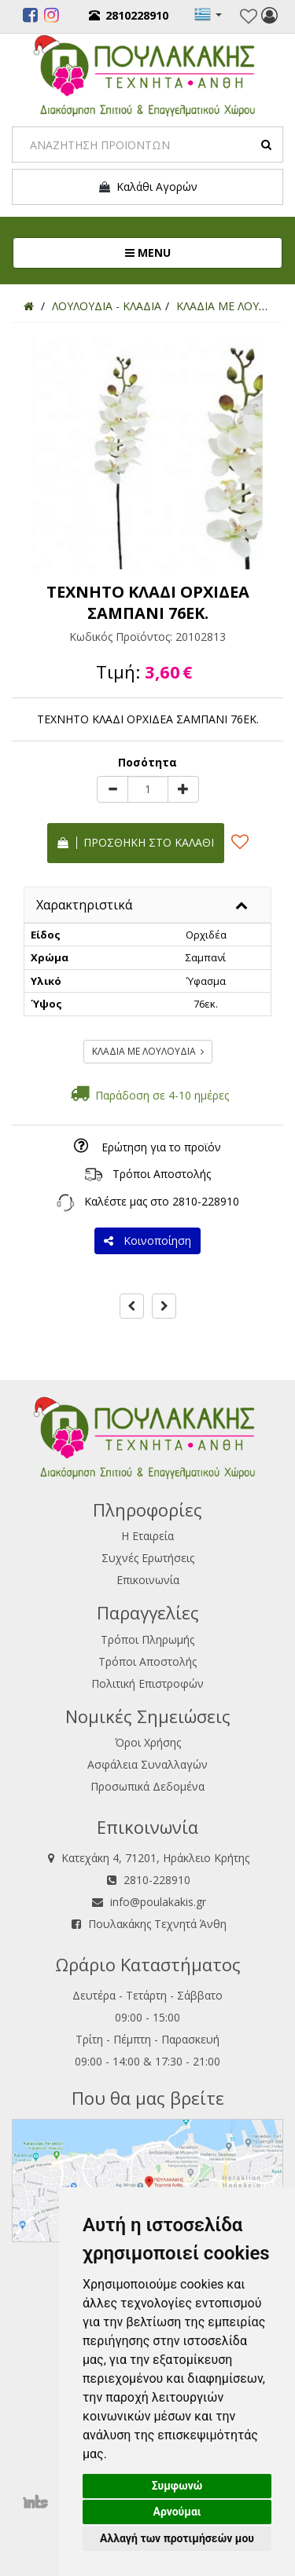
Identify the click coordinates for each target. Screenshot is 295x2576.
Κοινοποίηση (147, 1240)
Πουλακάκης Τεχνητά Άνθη (157, 1923)
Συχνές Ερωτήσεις (147, 1557)
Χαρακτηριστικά (84, 904)
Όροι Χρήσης (148, 1742)
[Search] (147, 144)
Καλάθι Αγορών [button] (147, 187)
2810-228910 (205, 1201)
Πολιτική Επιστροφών (147, 1683)
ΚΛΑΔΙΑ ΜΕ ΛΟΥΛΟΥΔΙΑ (148, 1051)
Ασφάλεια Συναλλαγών (147, 1764)
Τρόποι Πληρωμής (147, 1639)
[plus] (183, 789)
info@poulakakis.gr (158, 1901)
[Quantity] (147, 789)
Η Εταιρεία (147, 1535)
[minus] (112, 789)
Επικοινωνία (147, 1579)
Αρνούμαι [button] (177, 2511)
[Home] (29, 305)
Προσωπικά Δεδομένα (147, 1786)
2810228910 (128, 15)
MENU (200, 252)
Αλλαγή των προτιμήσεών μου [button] (177, 2538)
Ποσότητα (147, 762)
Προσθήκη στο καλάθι (135, 842)
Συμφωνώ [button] (177, 2485)
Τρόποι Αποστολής (161, 1173)
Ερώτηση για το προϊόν (161, 1147)
